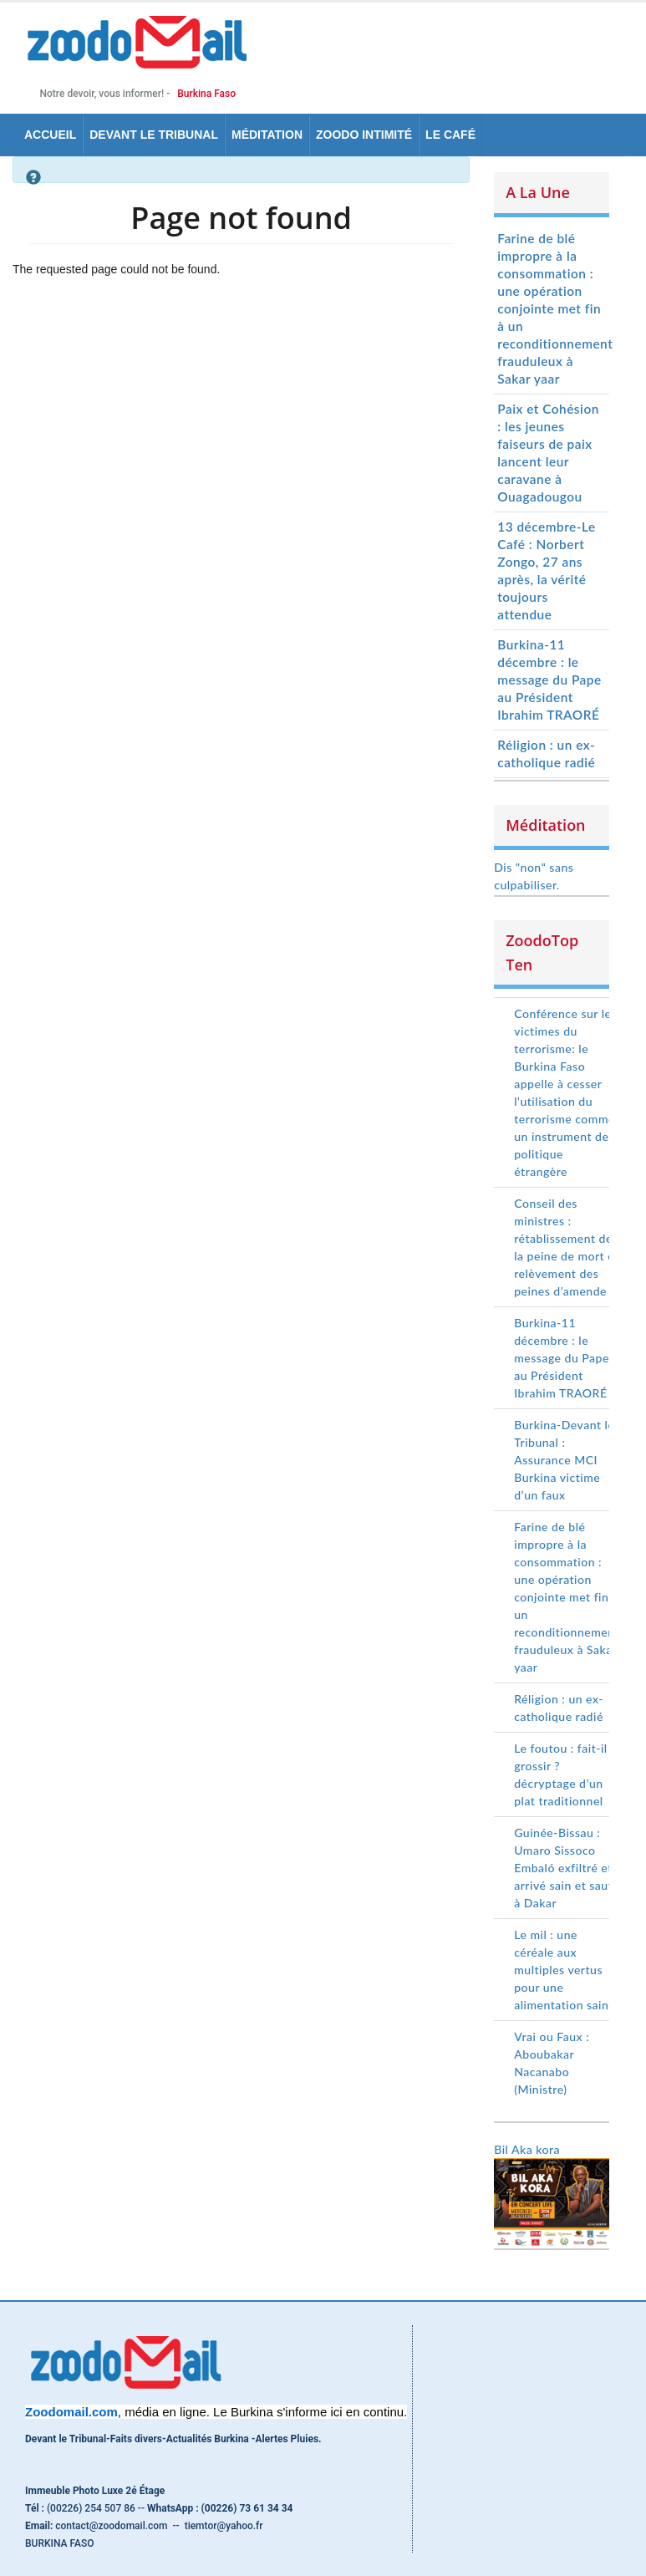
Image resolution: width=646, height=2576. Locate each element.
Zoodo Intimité (364, 134)
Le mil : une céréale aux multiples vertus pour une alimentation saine (564, 1969)
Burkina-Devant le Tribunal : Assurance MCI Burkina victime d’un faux (564, 1460)
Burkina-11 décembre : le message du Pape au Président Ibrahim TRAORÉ (549, 679)
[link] (71, 2412)
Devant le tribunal (153, 134)
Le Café (450, 134)
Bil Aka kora (527, 2149)
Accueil (50, 134)
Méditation (267, 134)
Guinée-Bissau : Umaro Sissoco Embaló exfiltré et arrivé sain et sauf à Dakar (563, 1867)
